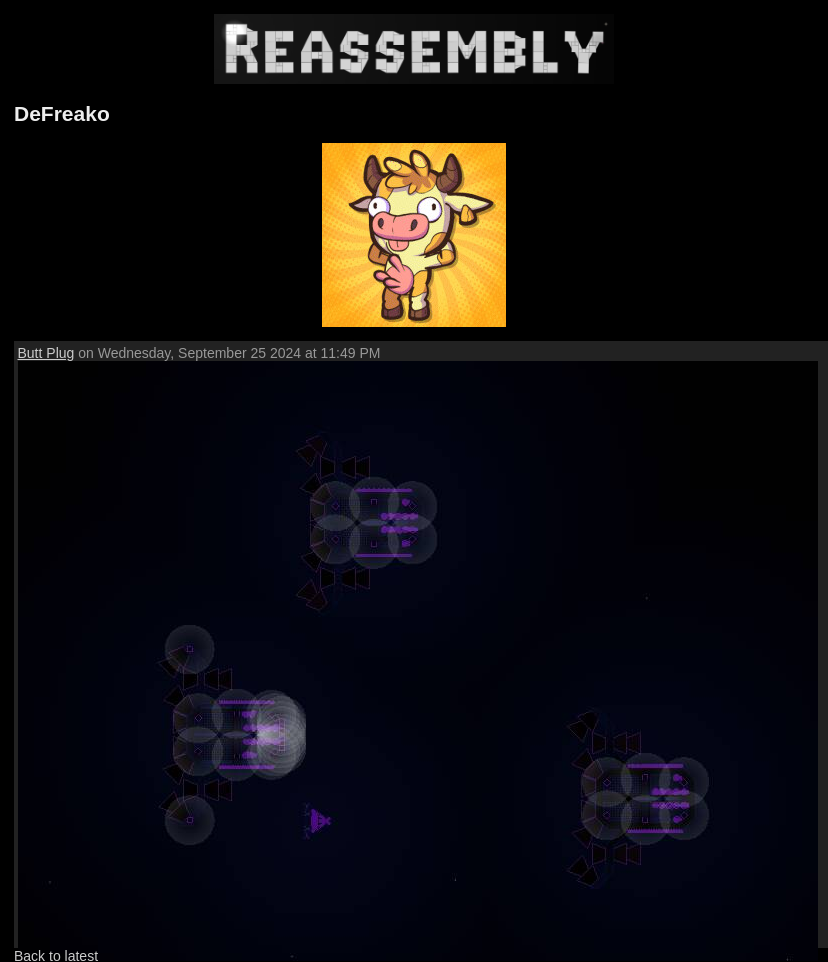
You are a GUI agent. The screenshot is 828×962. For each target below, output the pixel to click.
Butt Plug (46, 353)
